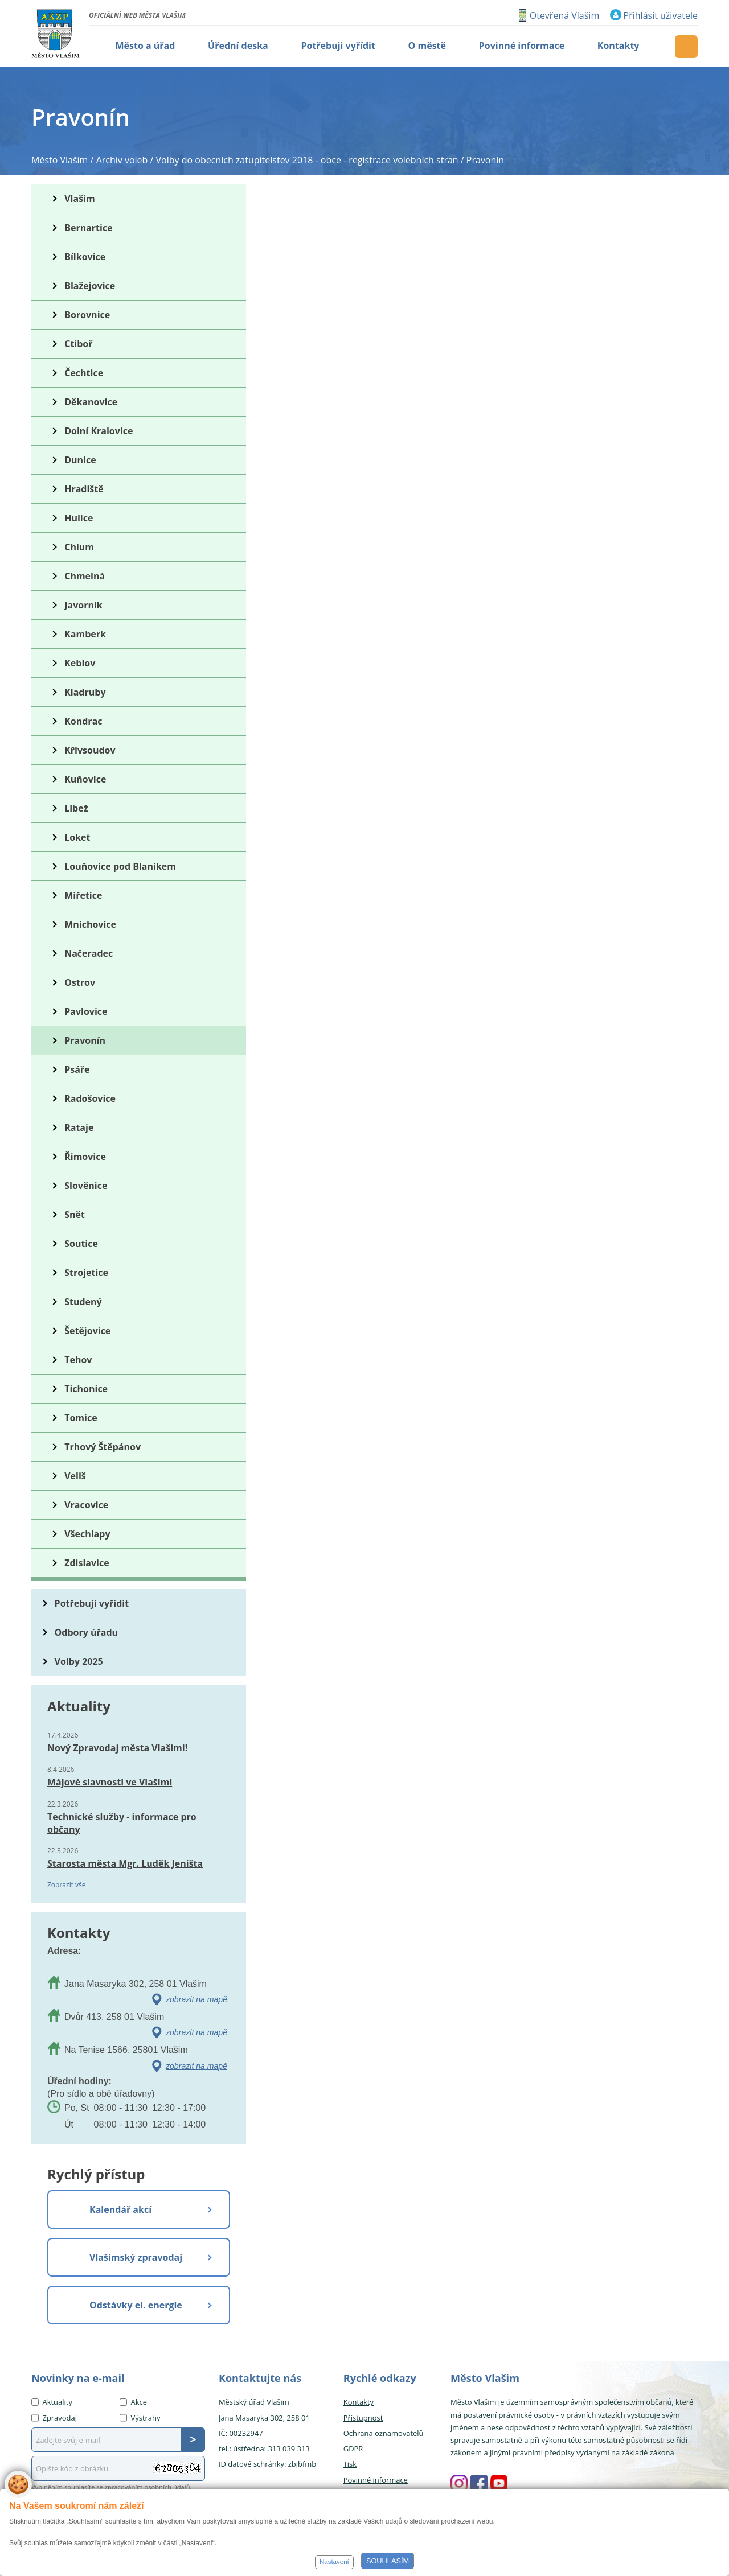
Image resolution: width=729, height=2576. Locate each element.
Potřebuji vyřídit (92, 1603)
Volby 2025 (79, 1661)
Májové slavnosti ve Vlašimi (109, 1782)
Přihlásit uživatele (661, 15)
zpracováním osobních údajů (147, 2487)
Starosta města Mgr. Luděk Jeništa (125, 1863)
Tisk (350, 2464)
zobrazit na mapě (196, 1999)
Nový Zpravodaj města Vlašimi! (117, 1748)
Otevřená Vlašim (564, 15)
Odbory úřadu (86, 1632)
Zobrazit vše (66, 1885)
